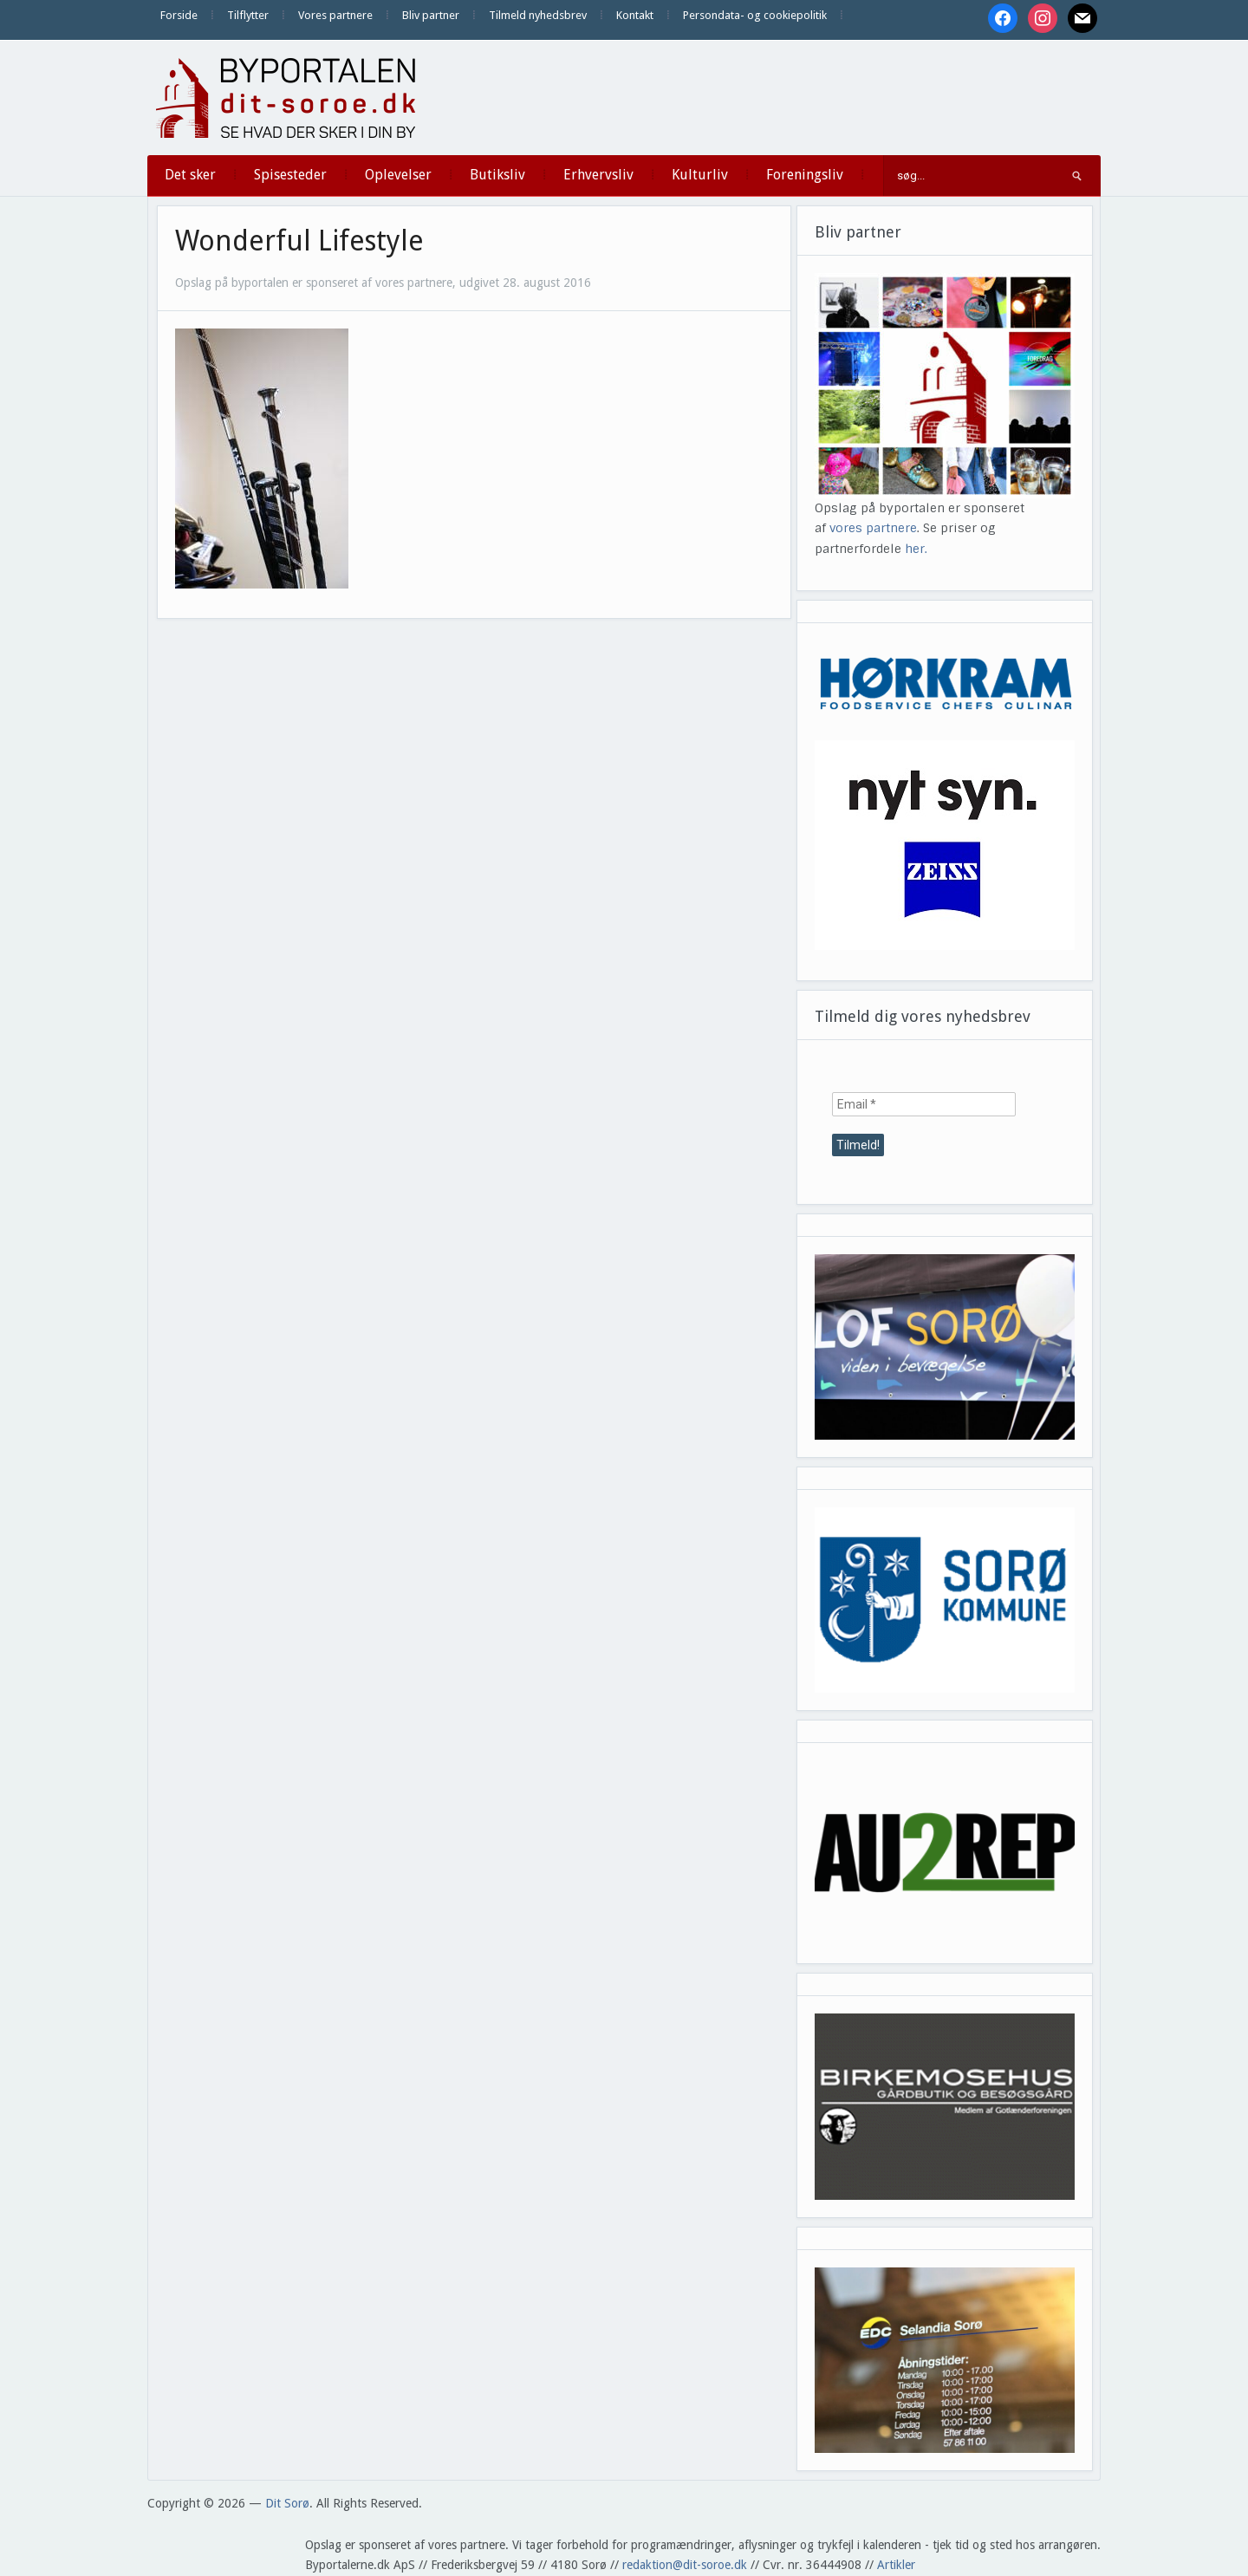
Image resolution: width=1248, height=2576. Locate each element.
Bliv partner (430, 15)
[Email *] (924, 1104)
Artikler (896, 2565)
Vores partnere (335, 15)
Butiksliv (497, 174)
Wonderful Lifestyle (299, 240)
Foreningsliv (804, 174)
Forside (179, 15)
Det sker (190, 174)
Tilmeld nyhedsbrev (538, 15)
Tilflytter (248, 15)
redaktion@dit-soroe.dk (684, 2565)
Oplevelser (398, 174)
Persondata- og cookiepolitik (755, 15)
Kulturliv (700, 174)
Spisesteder (290, 174)
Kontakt (634, 15)
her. (916, 548)
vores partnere (873, 528)
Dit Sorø (287, 2503)
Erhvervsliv (598, 174)
